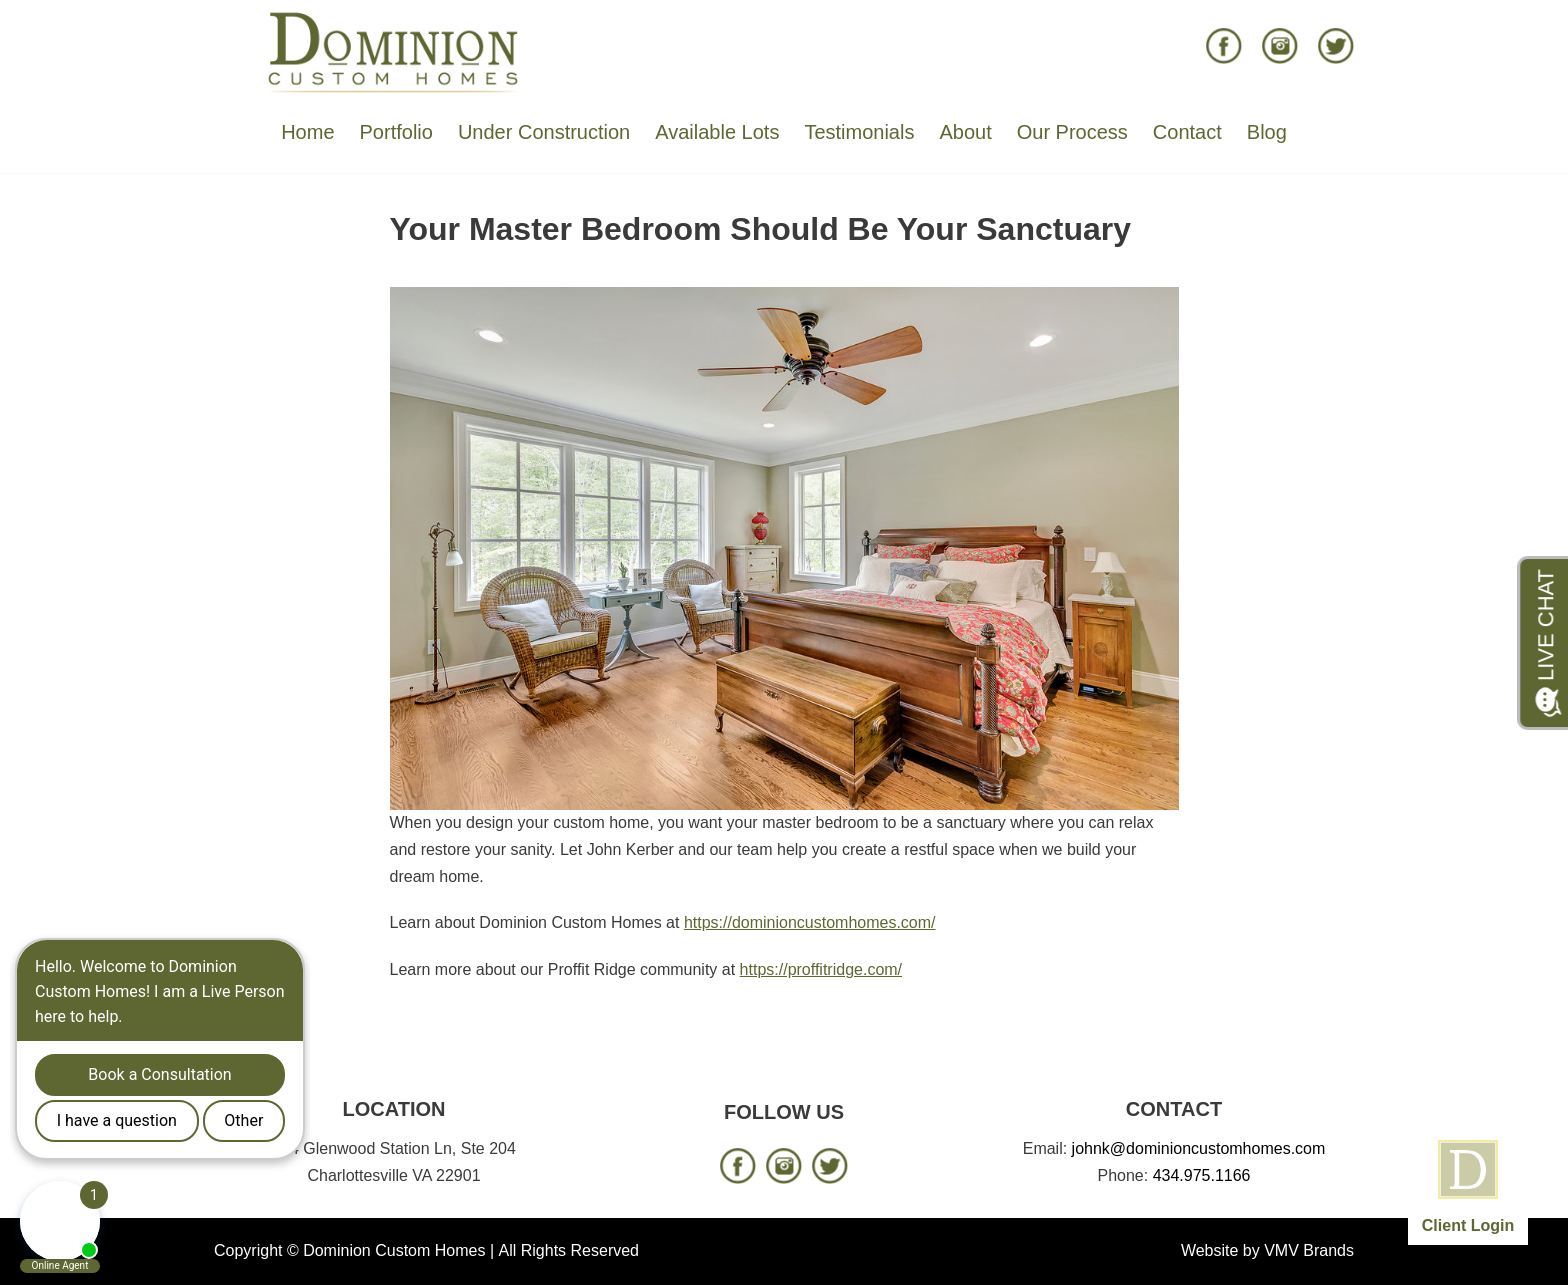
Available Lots (717, 132)
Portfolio (396, 132)
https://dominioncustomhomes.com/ (810, 922)
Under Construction (544, 132)
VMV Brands (1309, 1250)
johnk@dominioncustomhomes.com (1199, 1148)
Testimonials (859, 132)
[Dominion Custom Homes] (394, 51)
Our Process (1072, 132)
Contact (1187, 132)
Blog (1267, 132)
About (965, 132)
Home (307, 132)
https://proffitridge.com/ (821, 969)
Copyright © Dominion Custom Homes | (354, 1250)
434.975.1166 (1202, 1175)
